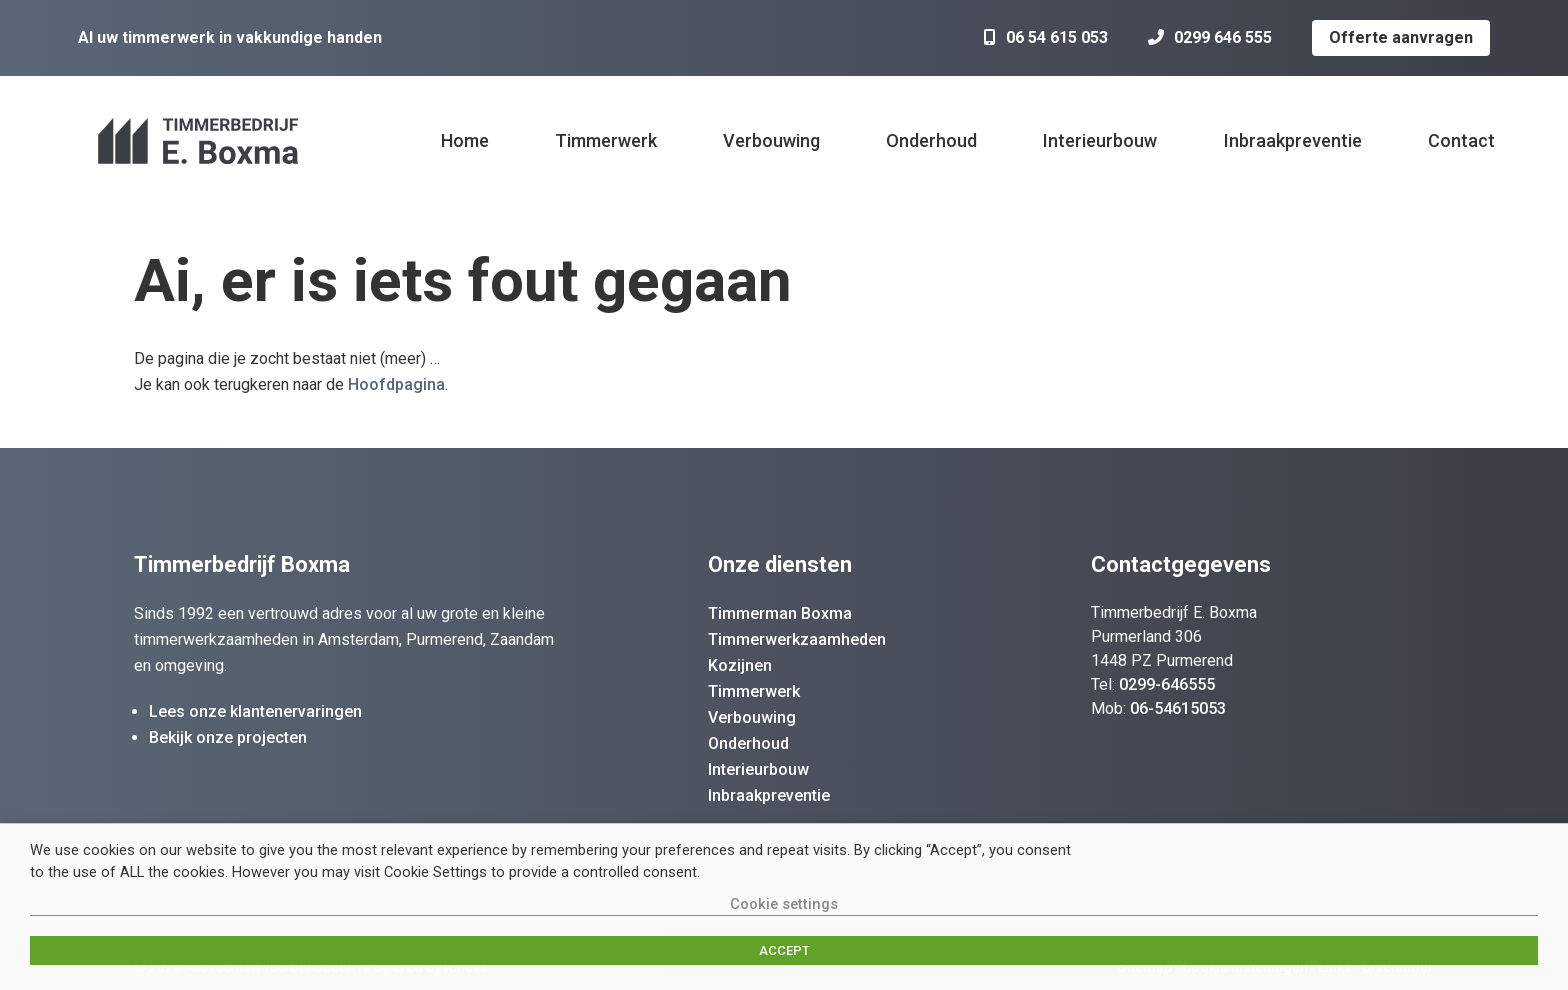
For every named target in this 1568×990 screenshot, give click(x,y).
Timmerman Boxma (780, 613)
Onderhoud (931, 140)
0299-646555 (1167, 684)
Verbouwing (771, 140)
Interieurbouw (1100, 140)
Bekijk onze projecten (228, 737)
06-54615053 (1178, 708)
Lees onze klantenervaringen (255, 711)
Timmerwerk (606, 140)
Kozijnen (740, 665)
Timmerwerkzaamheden (797, 639)
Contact (1461, 140)
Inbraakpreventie (1293, 140)
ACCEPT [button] (784, 950)
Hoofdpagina (396, 384)
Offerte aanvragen (1401, 37)
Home (465, 140)
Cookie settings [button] (784, 904)
